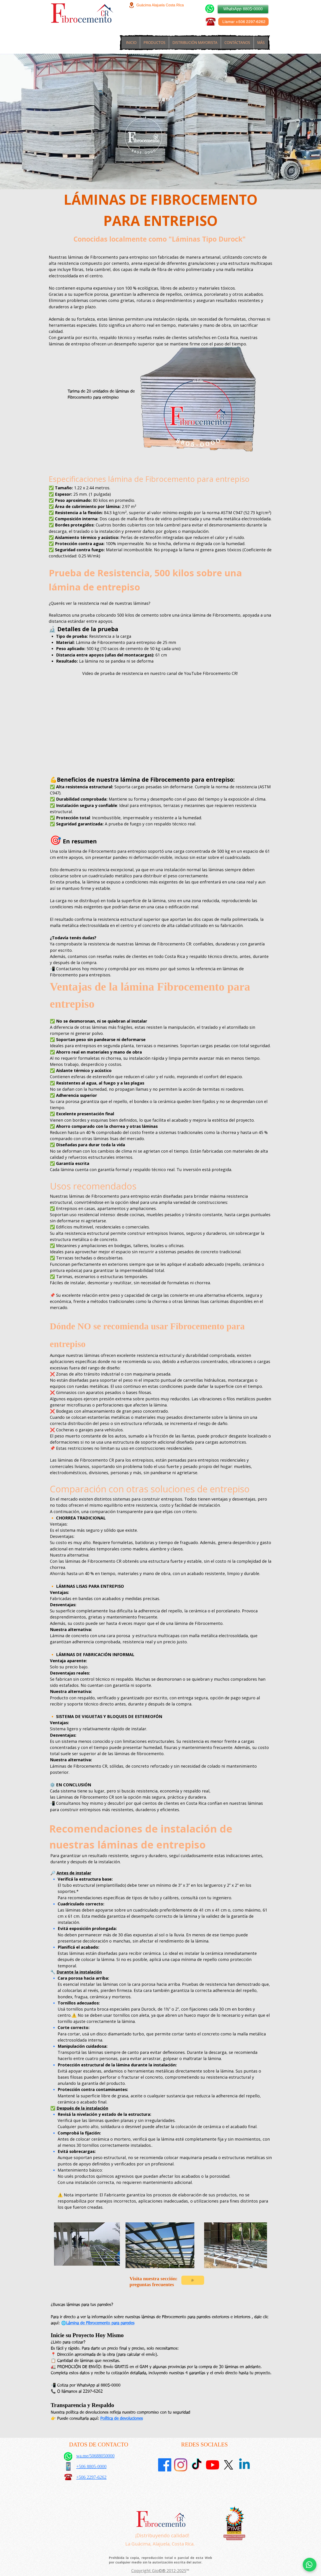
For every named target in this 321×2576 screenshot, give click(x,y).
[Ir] (192, 2280)
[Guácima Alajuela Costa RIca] (160, 5)
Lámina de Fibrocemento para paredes (100, 2323)
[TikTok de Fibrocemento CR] (196, 2464)
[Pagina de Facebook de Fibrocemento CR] (164, 2464)
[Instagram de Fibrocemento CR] (180, 2464)
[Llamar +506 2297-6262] (243, 22)
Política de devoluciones (121, 2419)
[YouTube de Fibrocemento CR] (212, 2464)
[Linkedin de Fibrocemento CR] (244, 2464)
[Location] (131, 5)
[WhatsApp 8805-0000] (243, 9)
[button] (154, 42)
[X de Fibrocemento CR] (228, 2464)
